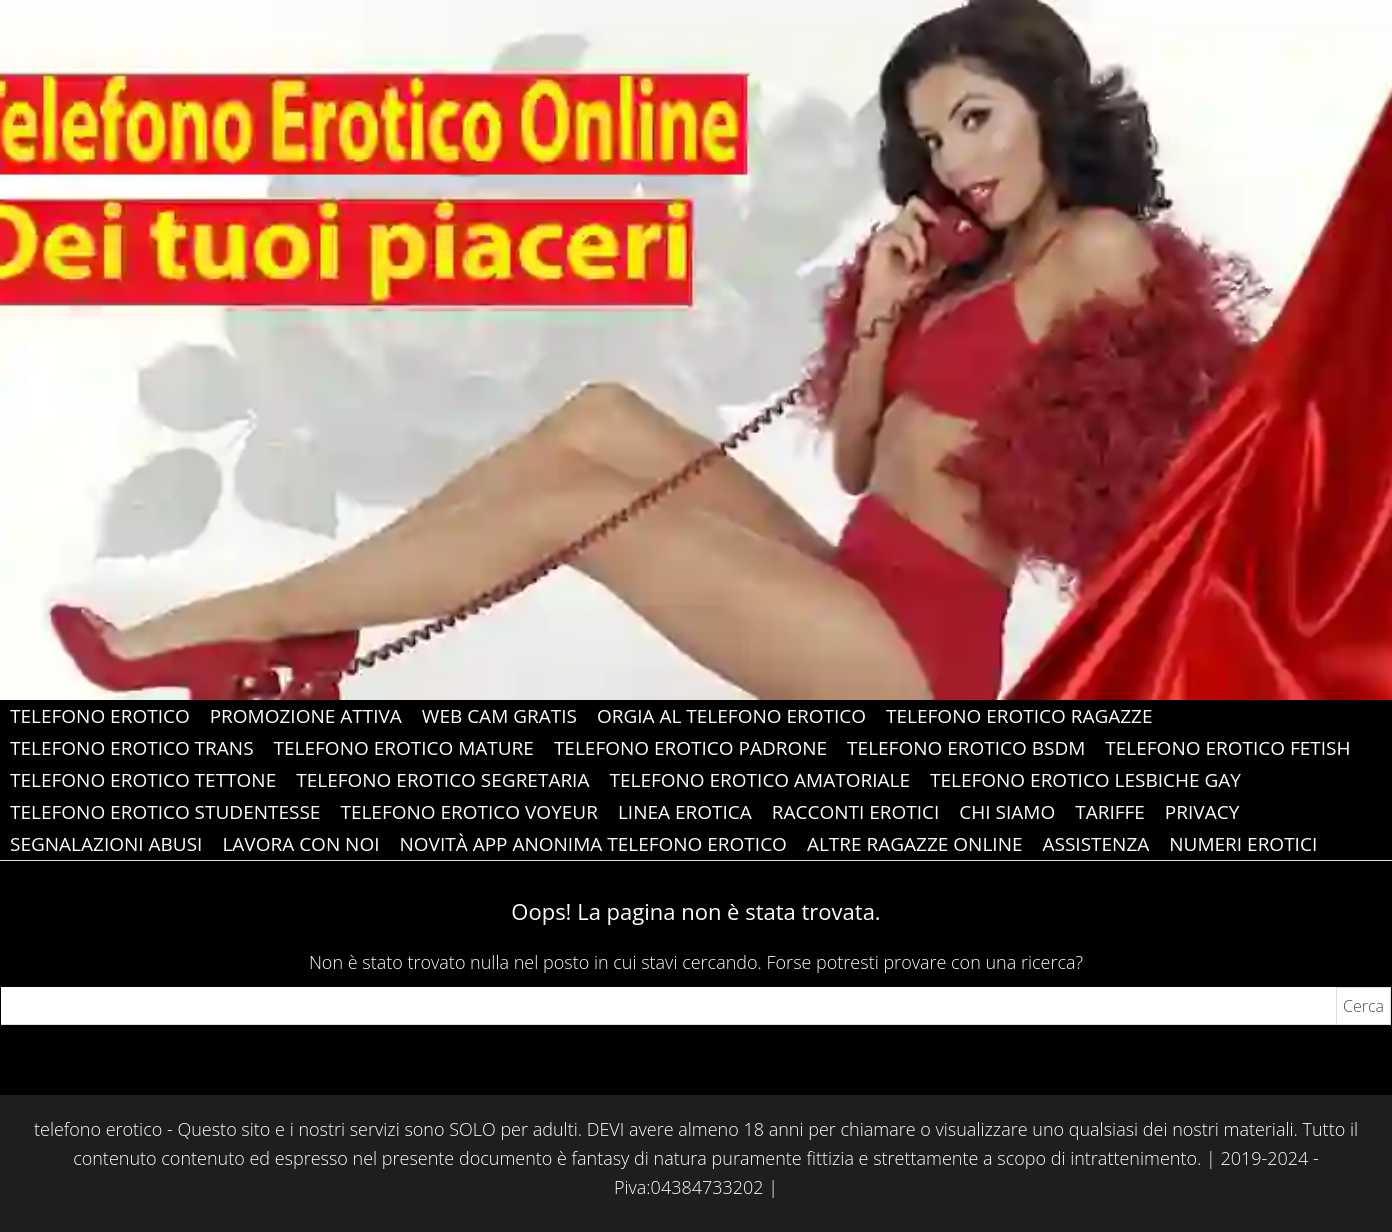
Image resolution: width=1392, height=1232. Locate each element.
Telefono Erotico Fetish (1227, 748)
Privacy (1202, 812)
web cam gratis (499, 716)
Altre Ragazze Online (915, 844)
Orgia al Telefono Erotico (731, 716)
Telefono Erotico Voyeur (468, 812)
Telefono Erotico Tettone (143, 780)
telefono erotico (98, 1129)
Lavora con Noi (300, 844)
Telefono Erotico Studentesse (165, 812)
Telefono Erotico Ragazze (1019, 716)
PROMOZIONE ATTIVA (306, 716)
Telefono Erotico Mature (404, 748)
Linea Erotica (685, 812)
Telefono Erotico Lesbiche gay (1085, 780)
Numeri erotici (1243, 844)
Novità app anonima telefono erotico (593, 844)
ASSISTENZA (1096, 844)
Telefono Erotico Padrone (690, 748)
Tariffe (1110, 812)
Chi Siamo (1007, 812)
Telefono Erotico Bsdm (966, 748)
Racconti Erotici (856, 812)
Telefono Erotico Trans (132, 748)
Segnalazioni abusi (106, 844)
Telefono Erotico (100, 716)
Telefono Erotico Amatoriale (759, 780)
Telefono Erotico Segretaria (442, 780)
